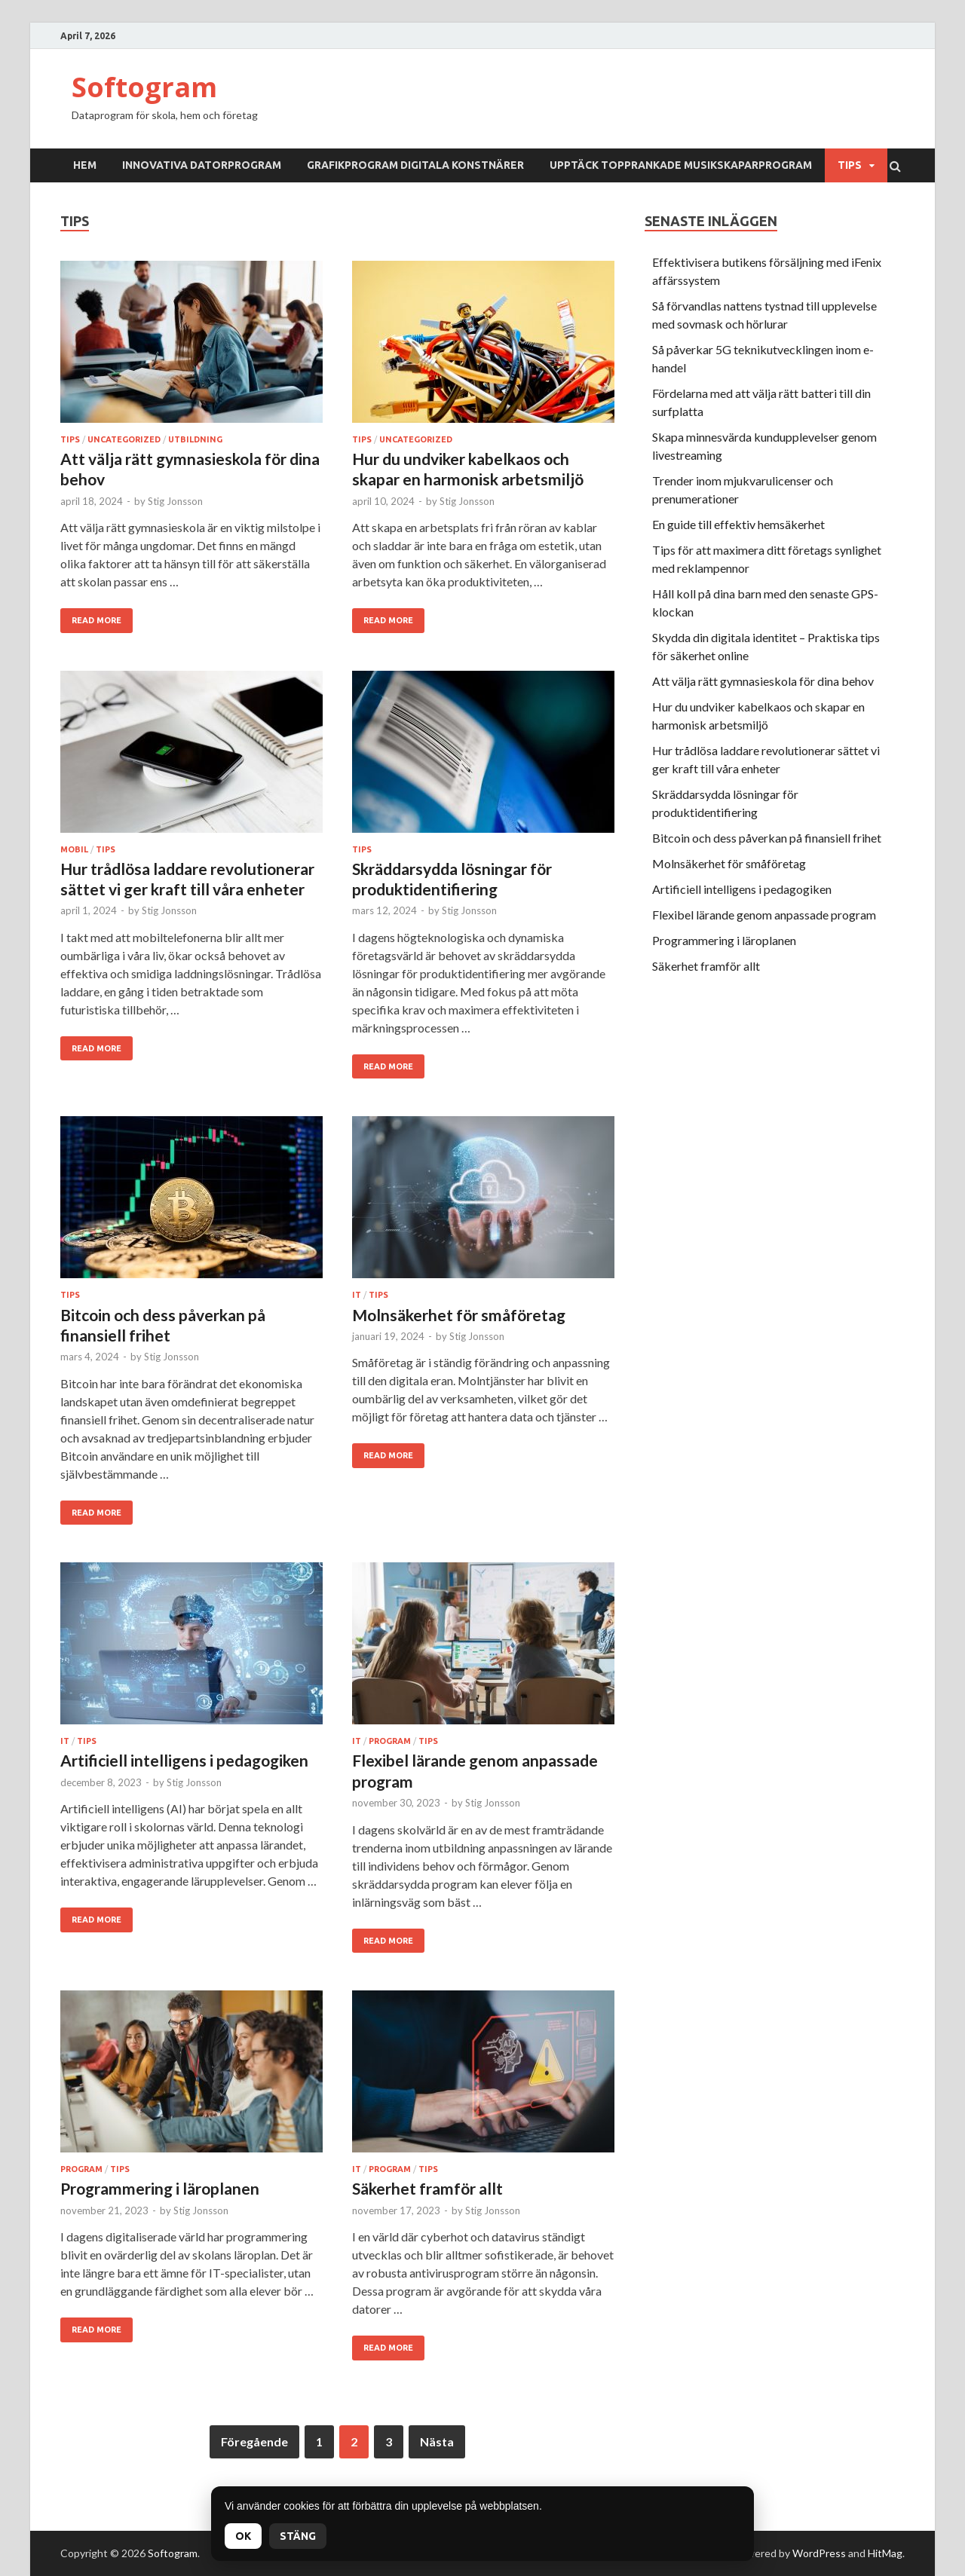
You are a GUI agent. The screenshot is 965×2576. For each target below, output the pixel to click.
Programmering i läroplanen (159, 2188)
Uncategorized (124, 439)
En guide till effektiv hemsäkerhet (738, 524)
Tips (850, 165)
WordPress (819, 2553)
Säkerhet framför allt (427, 2188)
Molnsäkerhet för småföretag (458, 1314)
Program (390, 1740)
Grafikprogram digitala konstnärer (415, 165)
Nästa (437, 2441)
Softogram (144, 87)
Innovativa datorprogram (201, 165)
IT (356, 1294)
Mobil (74, 849)
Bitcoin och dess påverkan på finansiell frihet (766, 838)
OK (243, 2536)
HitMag (885, 2553)
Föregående (254, 2441)
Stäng (298, 2536)
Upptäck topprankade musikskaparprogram (681, 165)
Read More (96, 620)
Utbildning (195, 439)
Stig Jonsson (175, 501)
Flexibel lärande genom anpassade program (764, 914)
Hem (84, 165)
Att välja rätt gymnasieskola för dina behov (763, 681)
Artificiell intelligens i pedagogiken (184, 1760)
